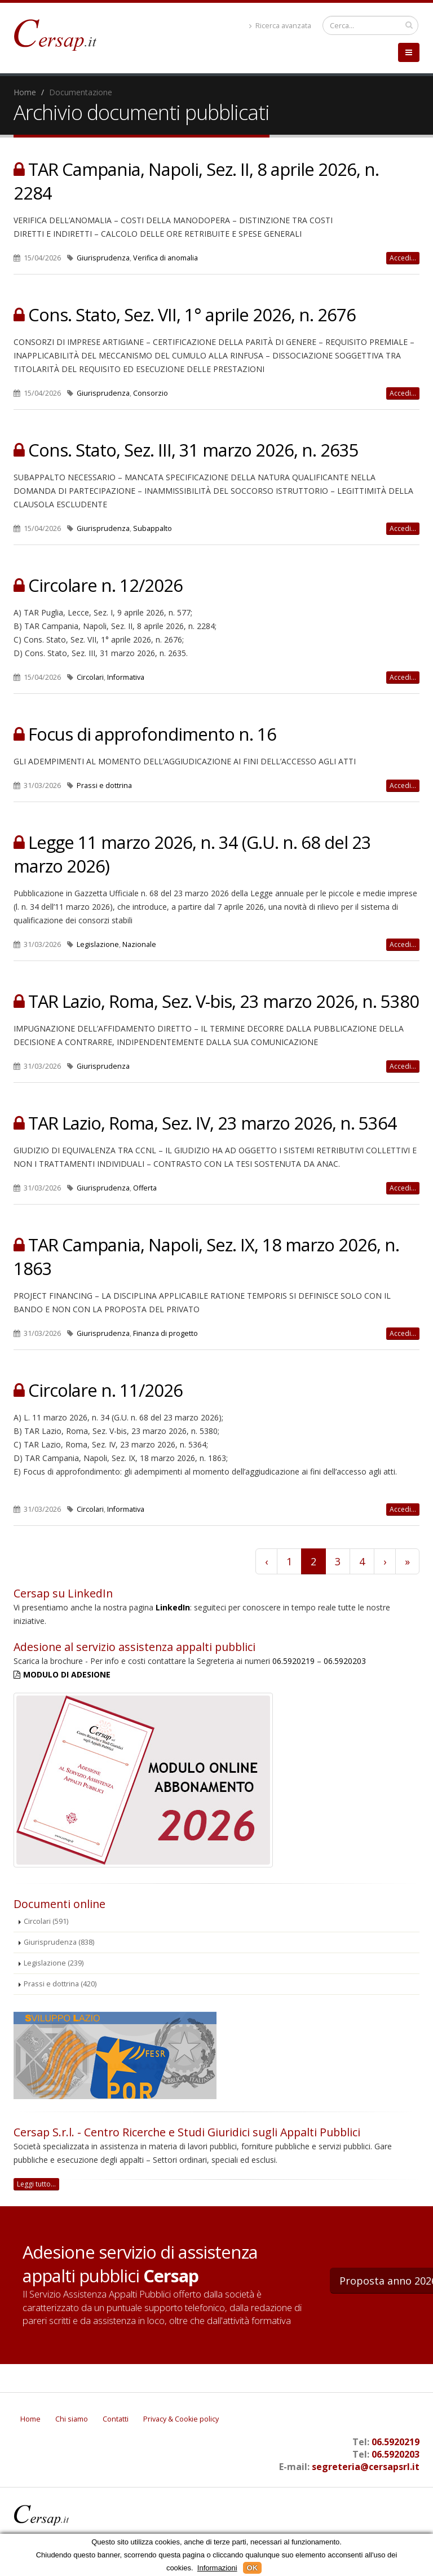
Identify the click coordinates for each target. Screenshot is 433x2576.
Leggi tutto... (36, 2184)
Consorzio (150, 393)
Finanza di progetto (165, 1333)
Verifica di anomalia (165, 258)
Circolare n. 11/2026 (105, 1390)
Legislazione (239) (53, 1963)
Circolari (90, 677)
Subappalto (152, 528)
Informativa (125, 677)
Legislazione (98, 944)
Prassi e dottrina (104, 785)
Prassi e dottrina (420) (60, 1984)
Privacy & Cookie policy (181, 2419)
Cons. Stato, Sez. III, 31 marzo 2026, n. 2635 (193, 450)
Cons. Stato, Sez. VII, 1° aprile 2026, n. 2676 (192, 314)
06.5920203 (345, 1661)
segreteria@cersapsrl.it (365, 2466)
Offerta (145, 1188)
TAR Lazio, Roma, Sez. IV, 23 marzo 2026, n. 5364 (212, 1123)
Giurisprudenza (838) (59, 1942)
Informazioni (217, 2568)
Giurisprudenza (103, 258)
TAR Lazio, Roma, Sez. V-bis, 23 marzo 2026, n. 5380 (223, 1001)
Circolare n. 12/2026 (105, 585)
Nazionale (139, 944)
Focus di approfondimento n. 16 (152, 734)
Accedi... (403, 258)
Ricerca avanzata (280, 25)
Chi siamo (71, 2419)
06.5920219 (293, 1661)
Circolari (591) (46, 1921)
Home (25, 92)
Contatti (116, 2419)
